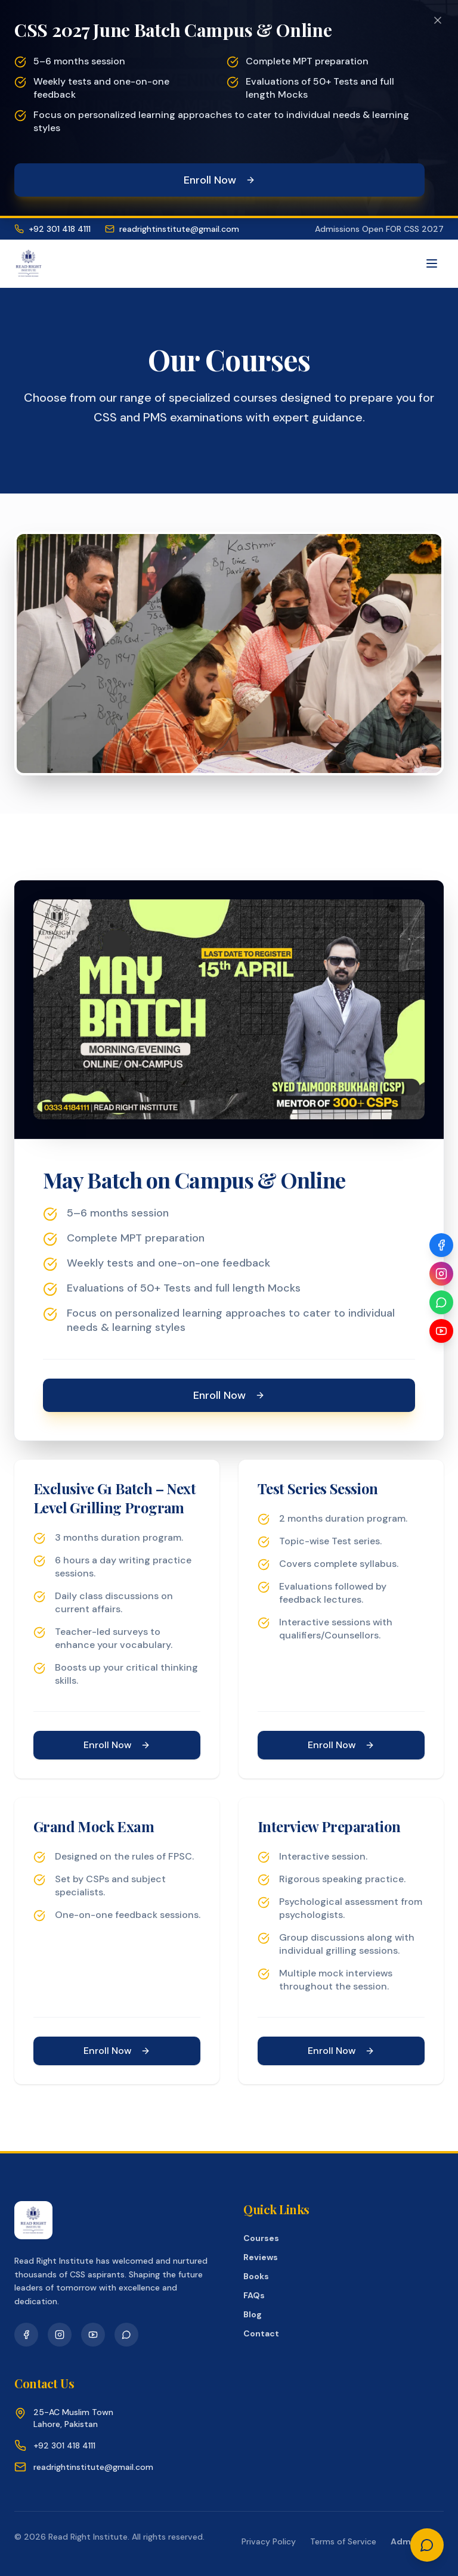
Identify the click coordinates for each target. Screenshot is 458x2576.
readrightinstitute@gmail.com (172, 229)
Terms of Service (343, 2541)
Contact (261, 2333)
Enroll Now (219, 180)
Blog (252, 2314)
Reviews (260, 2257)
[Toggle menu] (432, 263)
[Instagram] (441, 1274)
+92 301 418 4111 (52, 229)
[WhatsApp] (441, 1302)
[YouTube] (441, 1331)
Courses (261, 2238)
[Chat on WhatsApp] (427, 2545)
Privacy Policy (269, 2541)
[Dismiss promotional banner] (437, 20)
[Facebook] (441, 1245)
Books (256, 2276)
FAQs (254, 2295)
